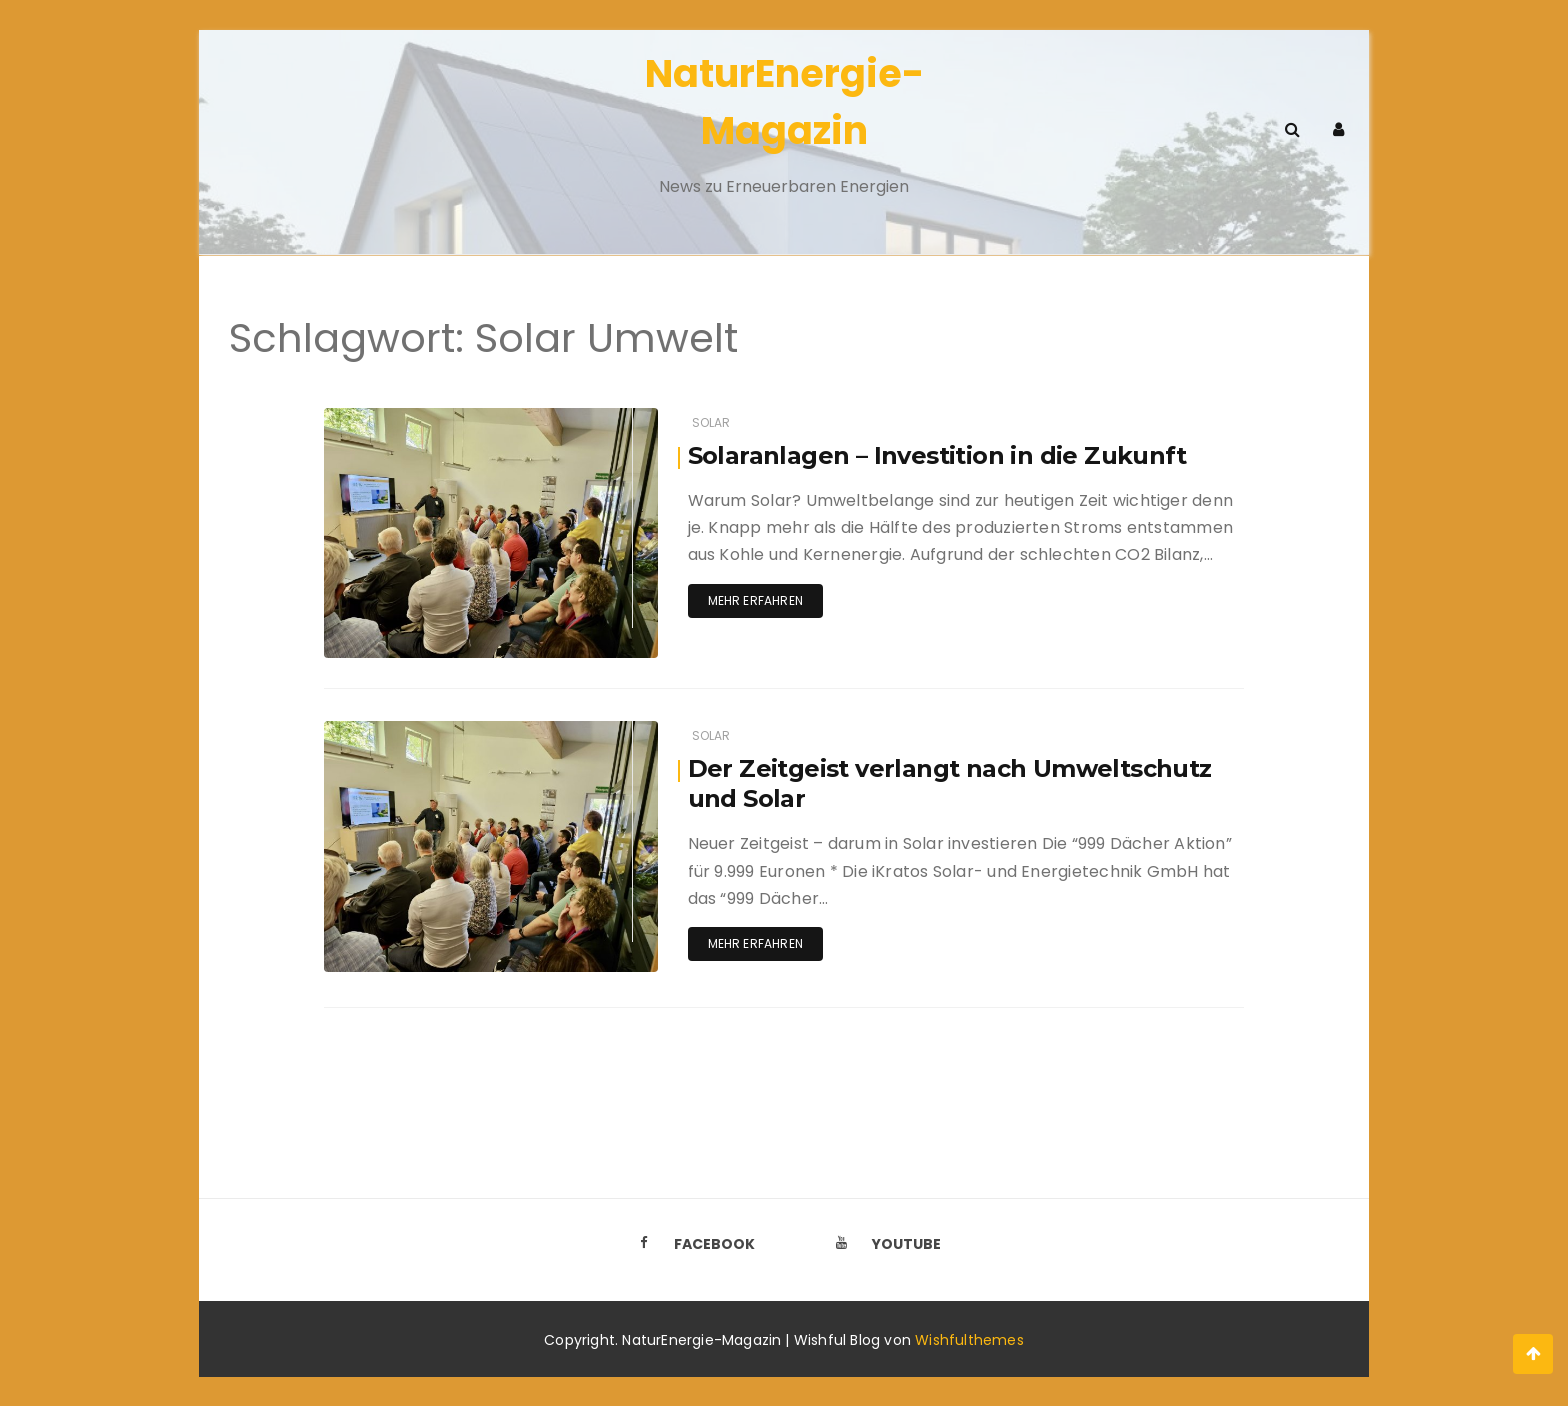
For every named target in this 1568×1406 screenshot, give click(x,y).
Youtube (883, 1243)
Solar (711, 422)
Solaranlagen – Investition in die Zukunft (937, 455)
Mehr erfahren (755, 600)
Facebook (691, 1243)
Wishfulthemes (969, 1339)
